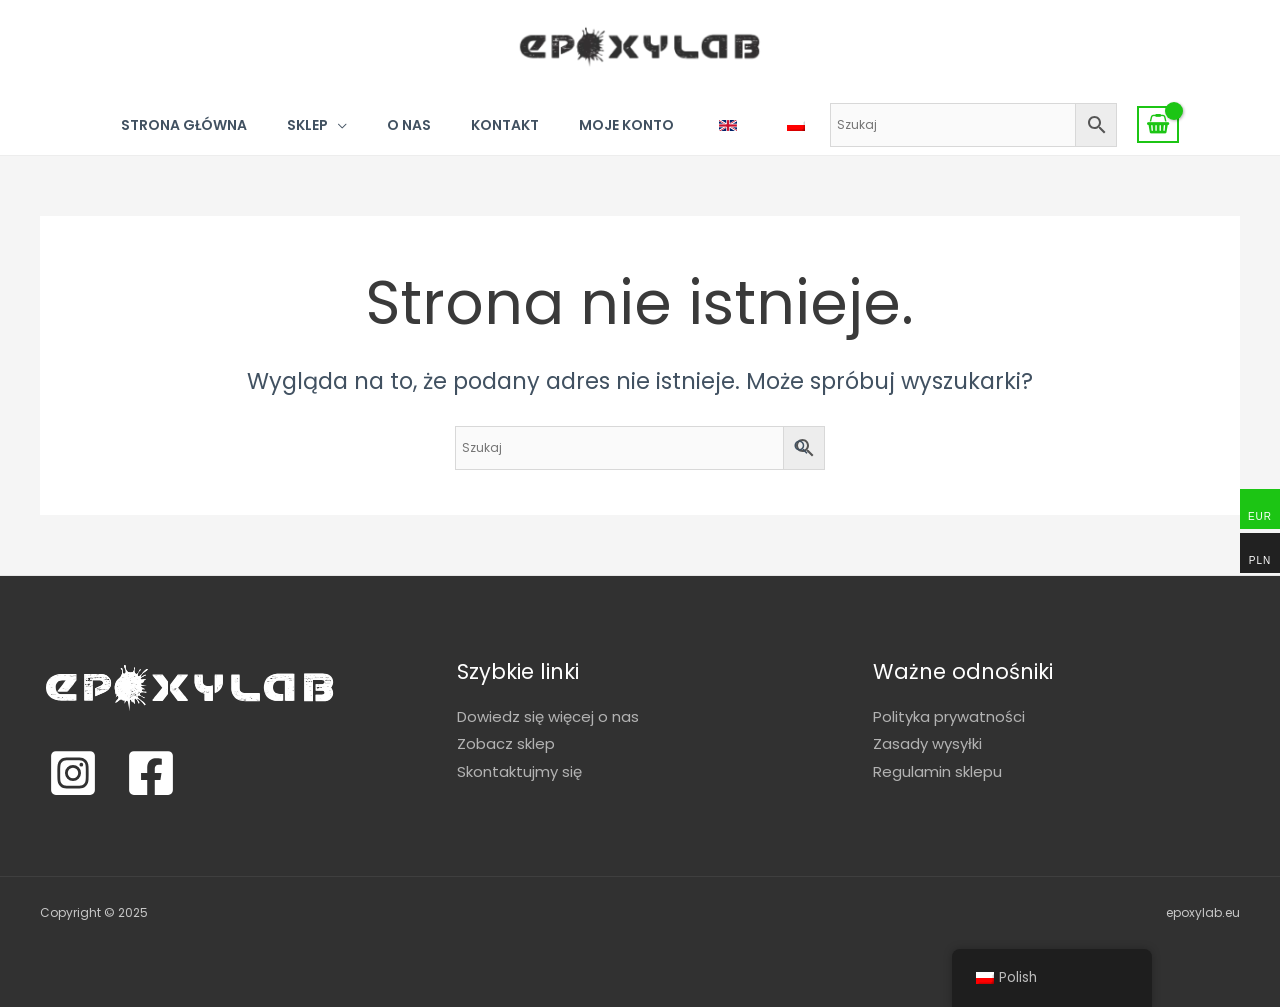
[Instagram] (73, 773)
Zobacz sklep (506, 743)
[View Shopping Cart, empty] (1158, 125)
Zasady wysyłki (927, 743)
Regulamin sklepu (937, 771)
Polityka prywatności (949, 716)
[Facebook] (151, 773)
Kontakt (505, 125)
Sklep (307, 125)
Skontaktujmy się (519, 771)
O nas (409, 125)
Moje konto (626, 125)
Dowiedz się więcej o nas (548, 716)
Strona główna (184, 125)
